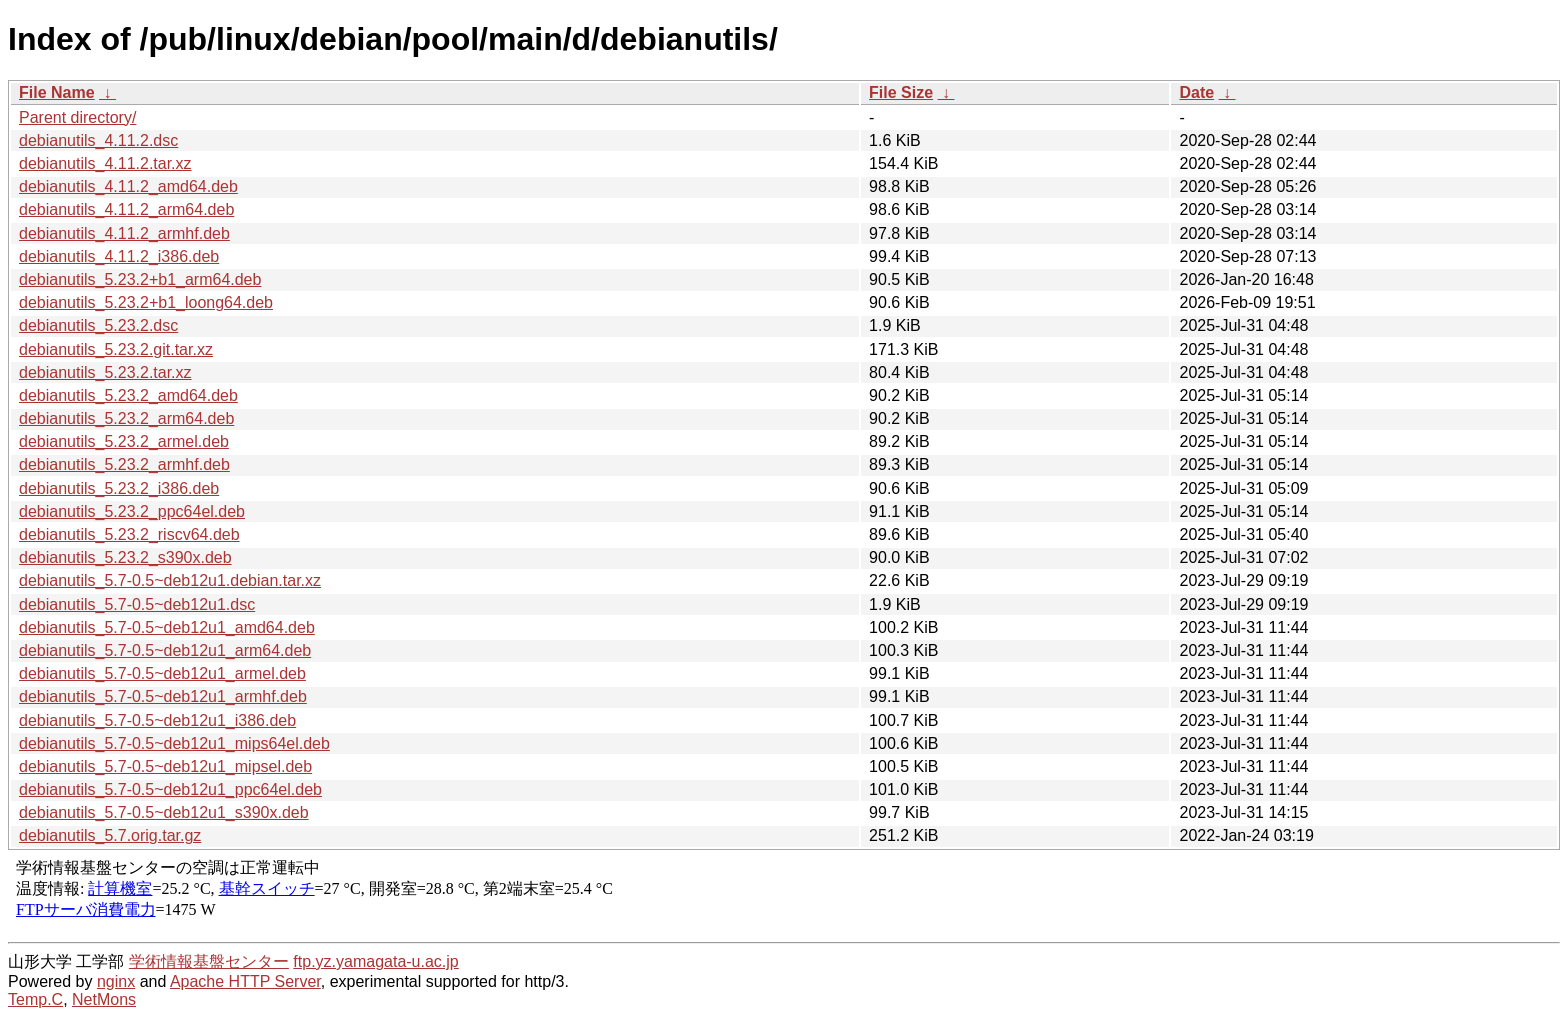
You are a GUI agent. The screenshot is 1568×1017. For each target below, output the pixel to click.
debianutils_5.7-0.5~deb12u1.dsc (137, 604)
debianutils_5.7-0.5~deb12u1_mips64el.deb (174, 743)
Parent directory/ (77, 117)
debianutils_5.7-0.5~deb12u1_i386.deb (157, 720)
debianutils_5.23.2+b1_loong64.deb (146, 302)
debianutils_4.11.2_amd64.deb (128, 186)
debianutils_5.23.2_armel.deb (124, 441)
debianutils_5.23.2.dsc (98, 325)
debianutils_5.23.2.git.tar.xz (116, 349)
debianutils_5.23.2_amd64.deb (128, 395)
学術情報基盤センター (209, 961)
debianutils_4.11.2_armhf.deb (124, 233)
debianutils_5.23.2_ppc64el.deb (132, 511)
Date (1196, 92)
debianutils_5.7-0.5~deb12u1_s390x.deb (164, 812)
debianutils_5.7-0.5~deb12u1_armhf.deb (163, 696)
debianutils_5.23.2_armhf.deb (124, 464)
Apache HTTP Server (245, 981)
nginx (116, 981)
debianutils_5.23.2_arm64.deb (126, 418)
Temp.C (35, 999)
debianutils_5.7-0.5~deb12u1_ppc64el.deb (170, 789)
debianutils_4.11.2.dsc (98, 140)
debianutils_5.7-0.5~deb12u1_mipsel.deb (165, 766)
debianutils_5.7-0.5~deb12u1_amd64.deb (167, 627)
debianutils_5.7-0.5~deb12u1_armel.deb (162, 673)
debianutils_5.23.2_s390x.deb (125, 557)
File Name (57, 92)
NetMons (104, 999)
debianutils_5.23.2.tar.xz (105, 372)
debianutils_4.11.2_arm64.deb (126, 209)
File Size (901, 92)
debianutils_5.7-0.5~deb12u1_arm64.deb (165, 650)
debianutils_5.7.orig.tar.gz (110, 835)
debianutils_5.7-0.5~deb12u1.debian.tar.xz (170, 580)
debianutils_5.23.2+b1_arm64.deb (140, 279)
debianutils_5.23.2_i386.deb (119, 488)
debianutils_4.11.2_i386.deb (119, 256)
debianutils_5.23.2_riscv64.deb (129, 534)
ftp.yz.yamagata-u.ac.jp (375, 961)
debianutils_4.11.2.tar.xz (105, 163)
